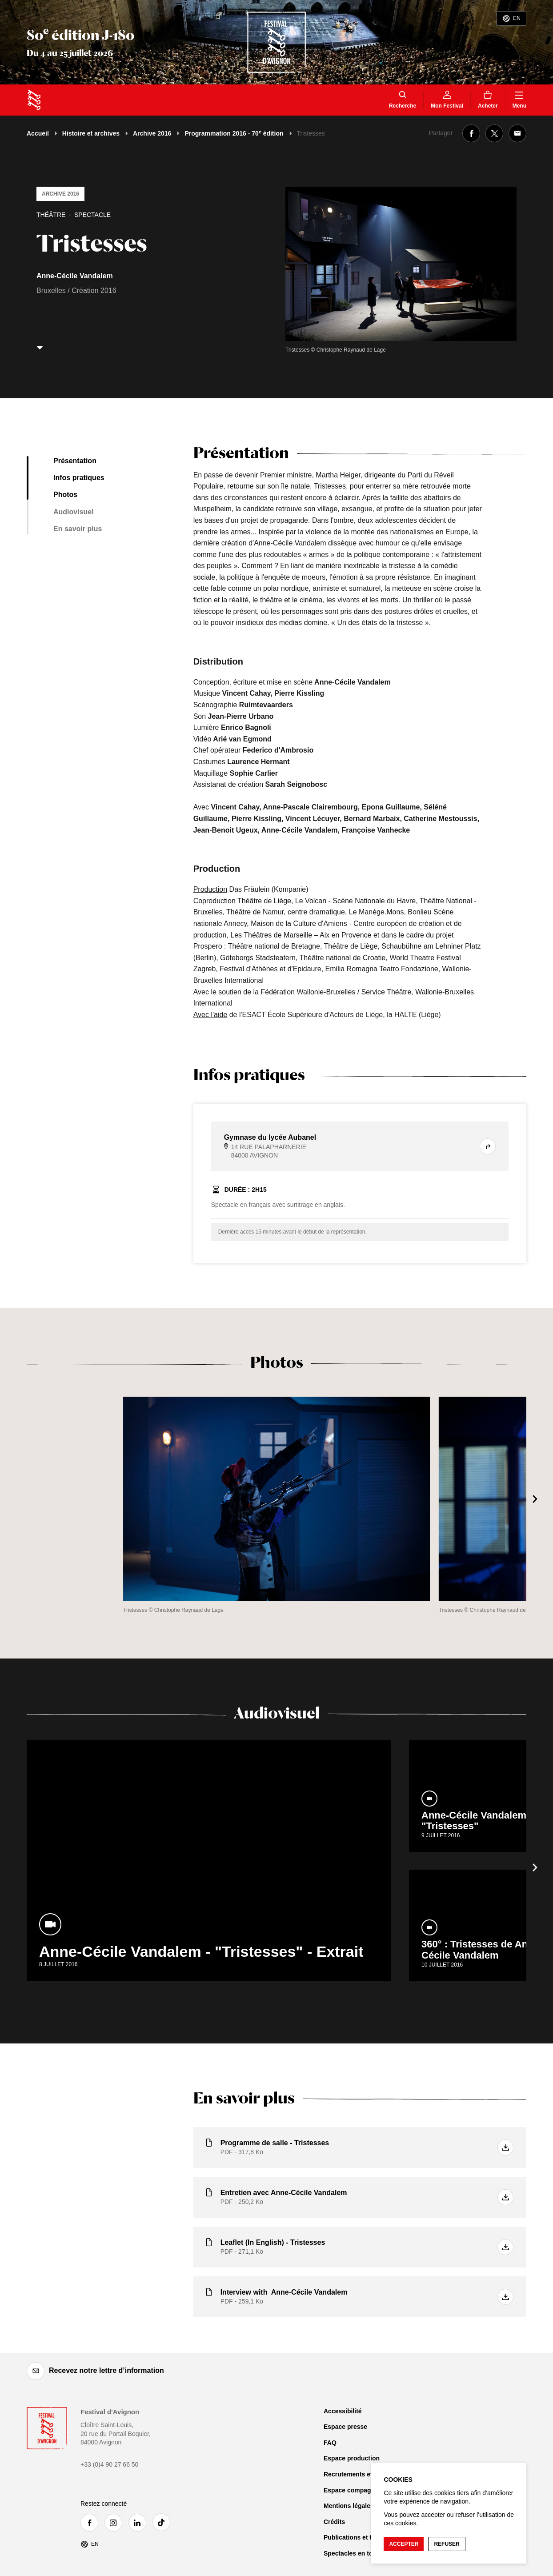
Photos (65, 494)
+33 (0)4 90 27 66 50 (109, 2464)
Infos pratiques (78, 477)
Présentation (74, 461)
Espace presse (345, 2426)
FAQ (330, 2442)
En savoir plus (77, 529)
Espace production (352, 2458)
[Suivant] (535, 1499)
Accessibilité (343, 2411)
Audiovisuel (73, 512)
